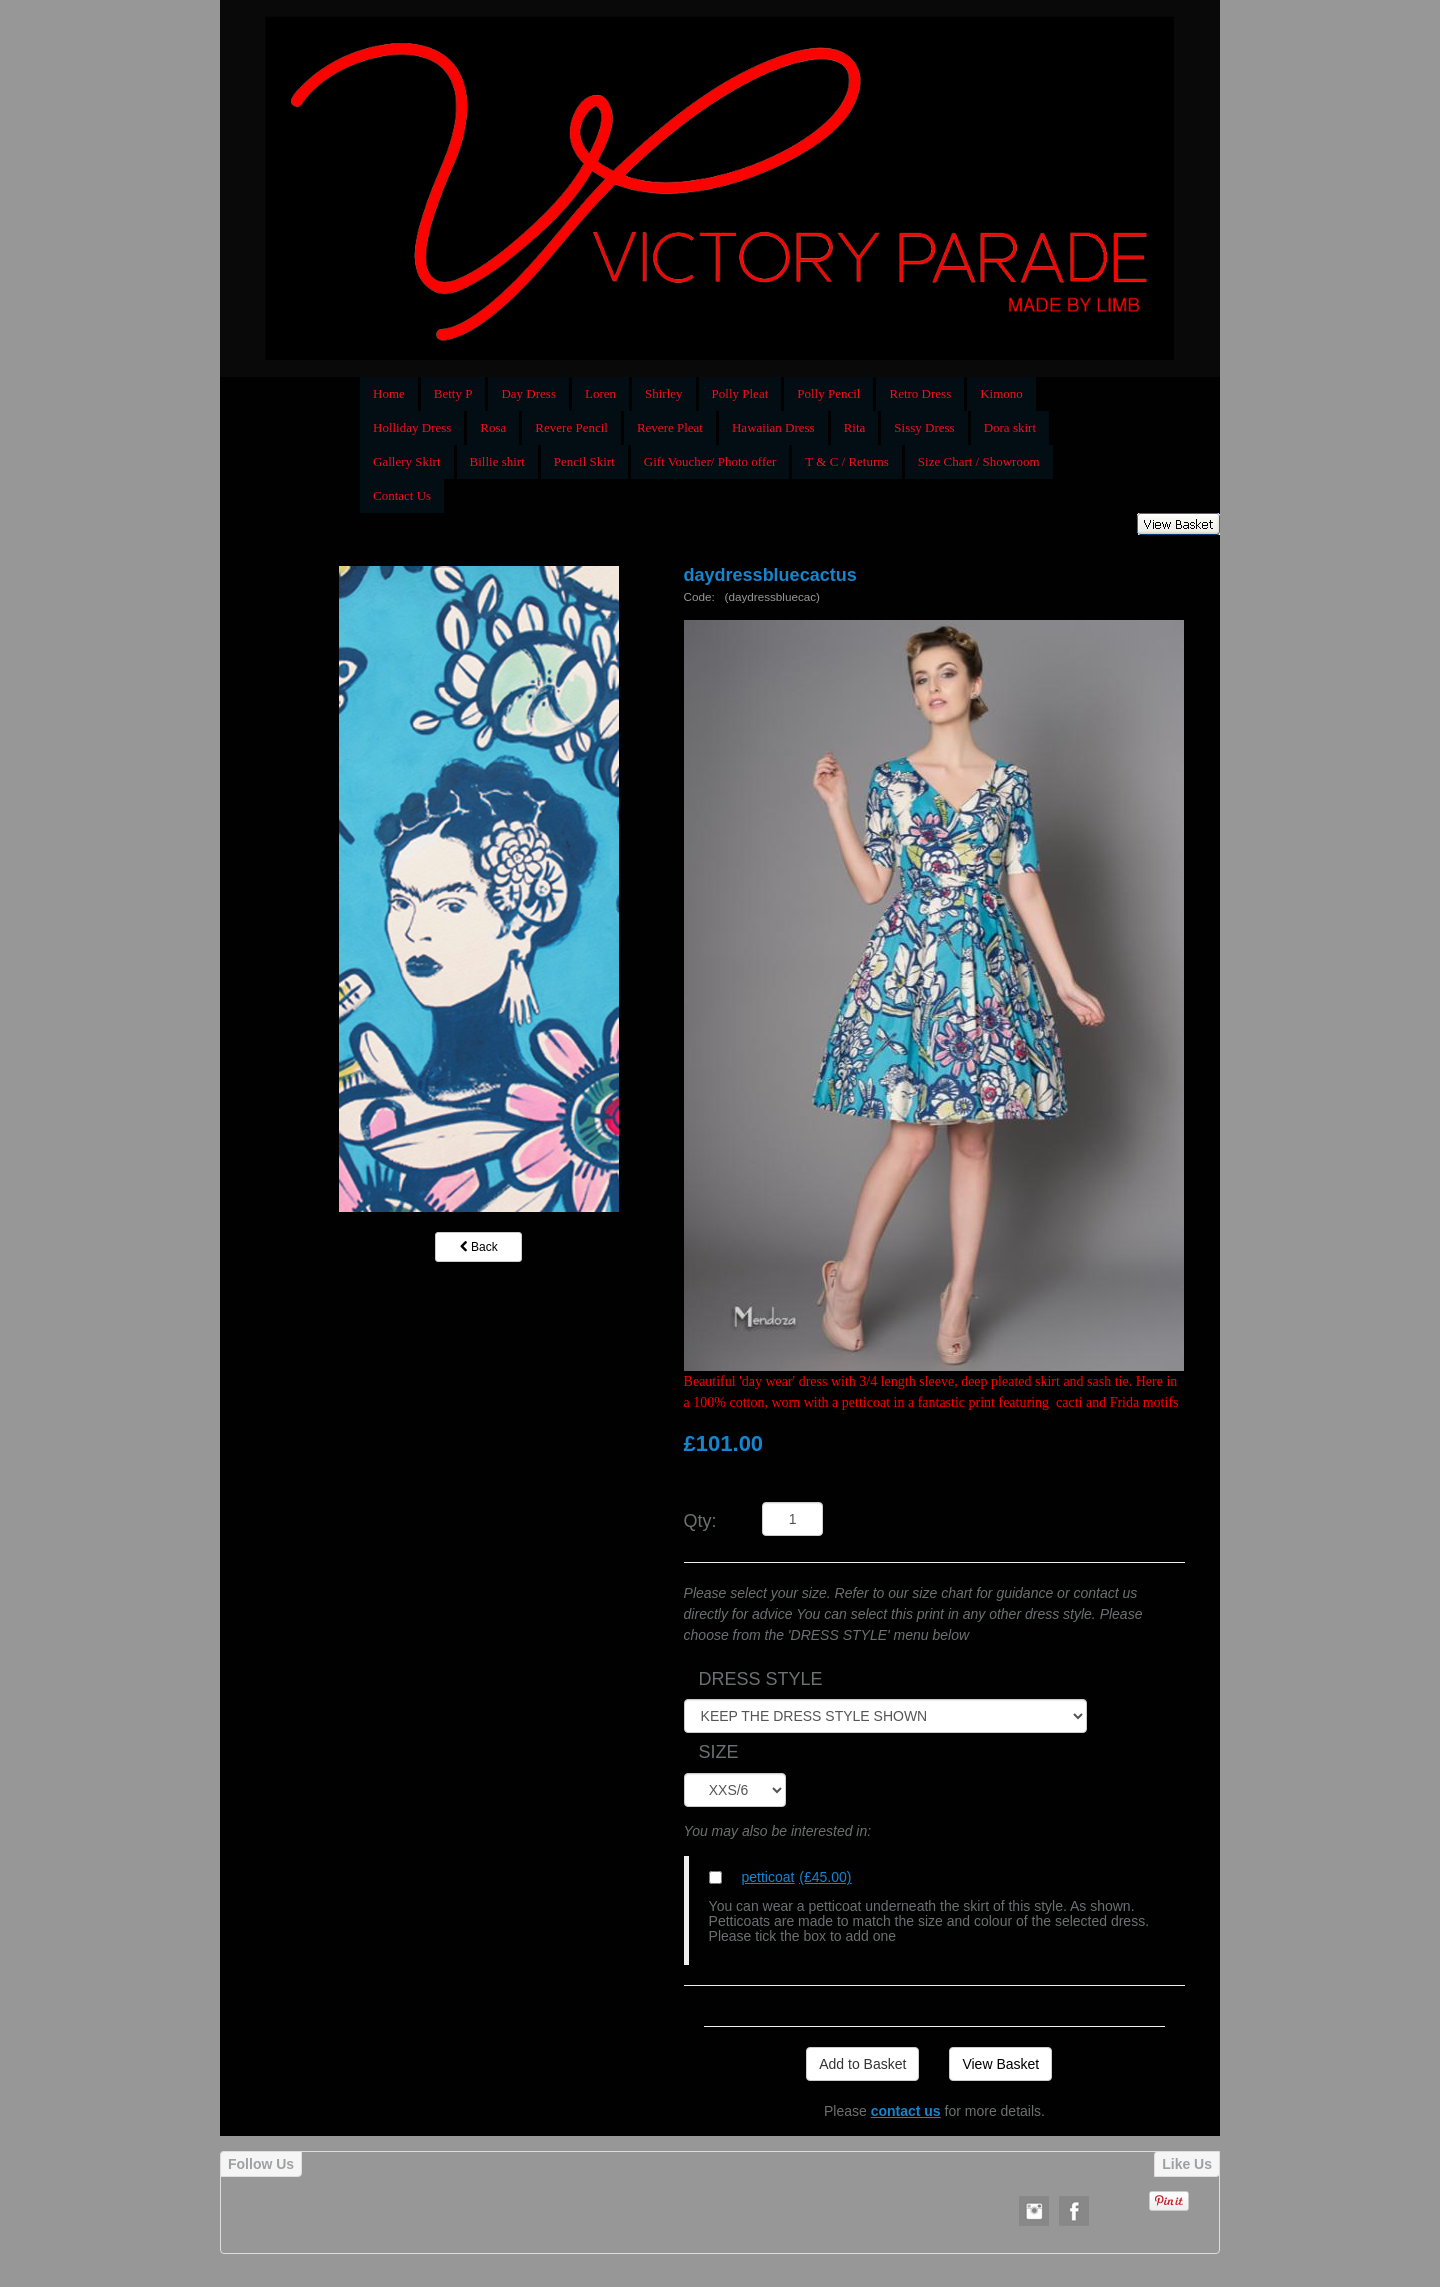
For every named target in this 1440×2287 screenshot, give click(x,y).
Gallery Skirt (407, 461)
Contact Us (402, 495)
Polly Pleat (740, 393)
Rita (855, 427)
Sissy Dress (924, 427)
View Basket (1000, 2064)
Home (389, 393)
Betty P (453, 393)
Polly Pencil (828, 393)
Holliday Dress (412, 427)
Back (479, 1247)
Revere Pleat (670, 427)
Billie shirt (497, 461)
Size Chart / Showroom (979, 461)
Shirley (664, 393)
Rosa (493, 427)
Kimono (1001, 393)
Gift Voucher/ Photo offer (710, 461)
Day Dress (528, 393)
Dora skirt (1010, 427)
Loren (600, 393)
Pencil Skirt (584, 461)
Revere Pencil (571, 427)
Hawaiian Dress (773, 427)
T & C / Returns (847, 461)
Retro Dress (920, 393)
